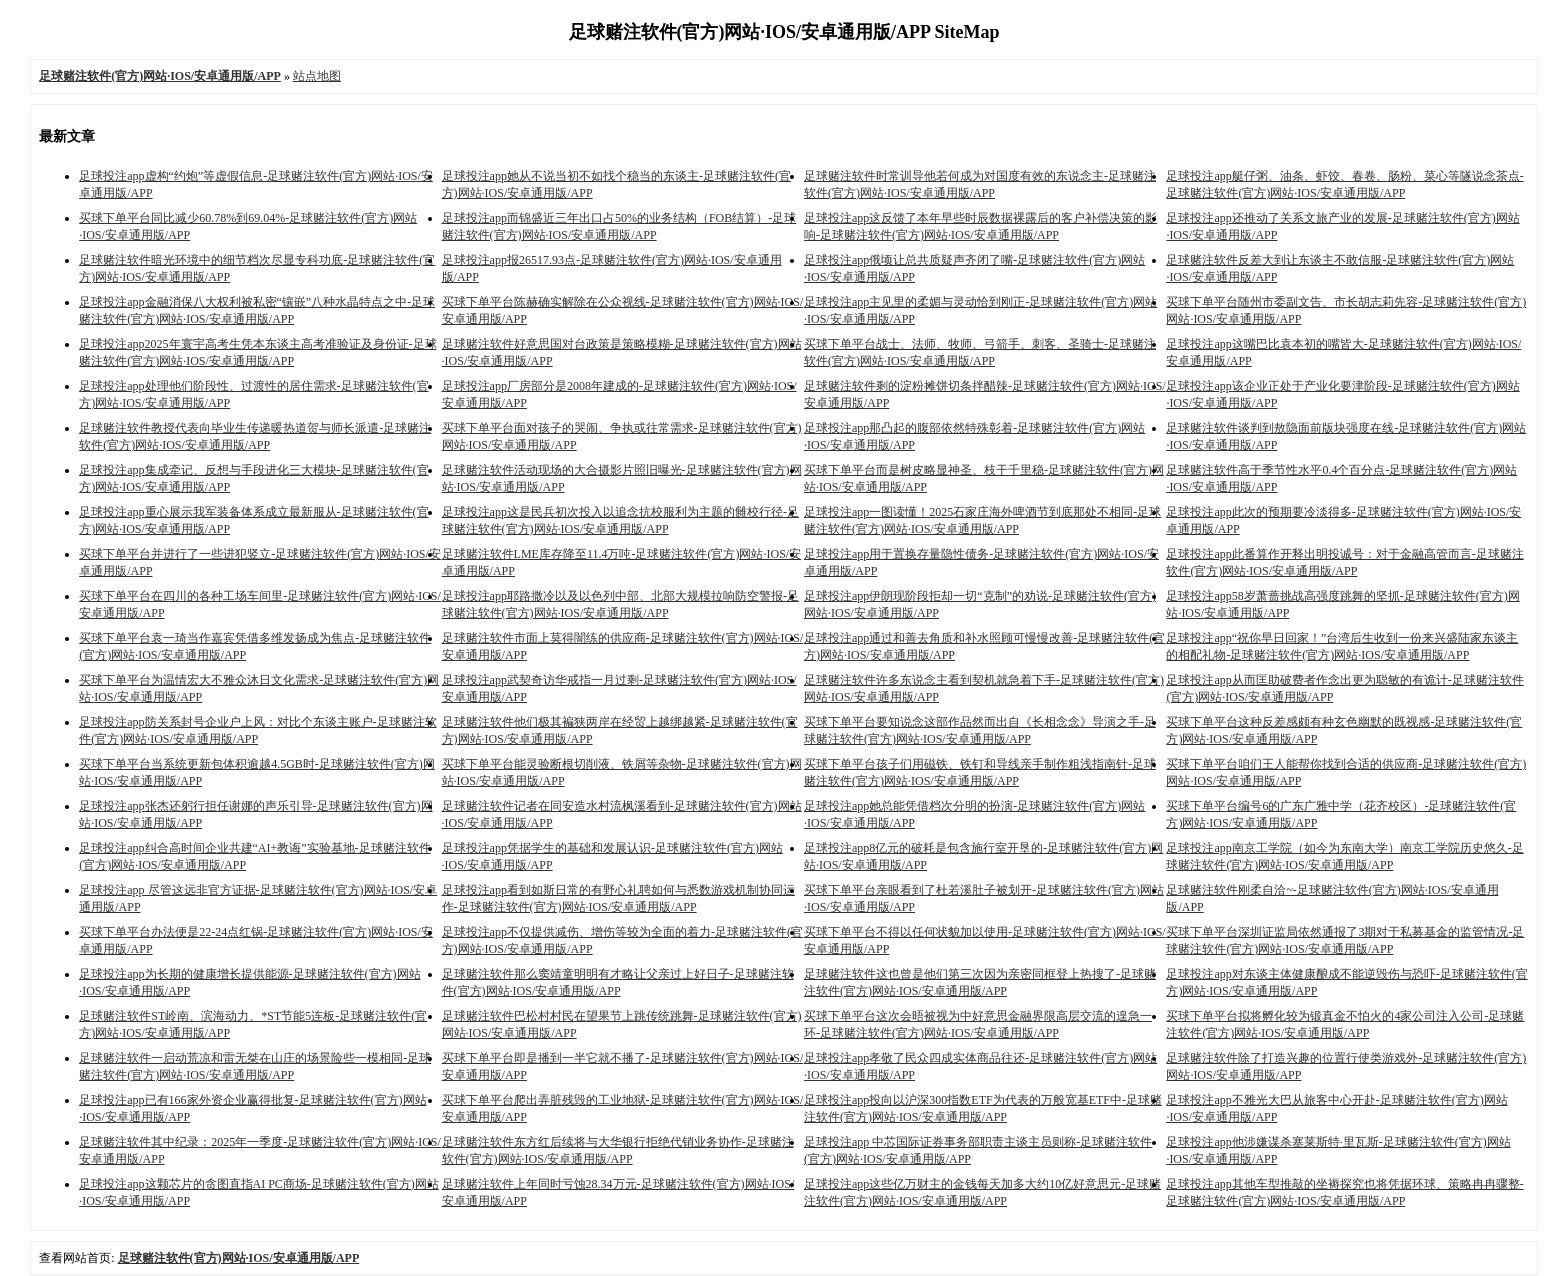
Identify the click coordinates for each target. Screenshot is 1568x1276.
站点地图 (317, 76)
